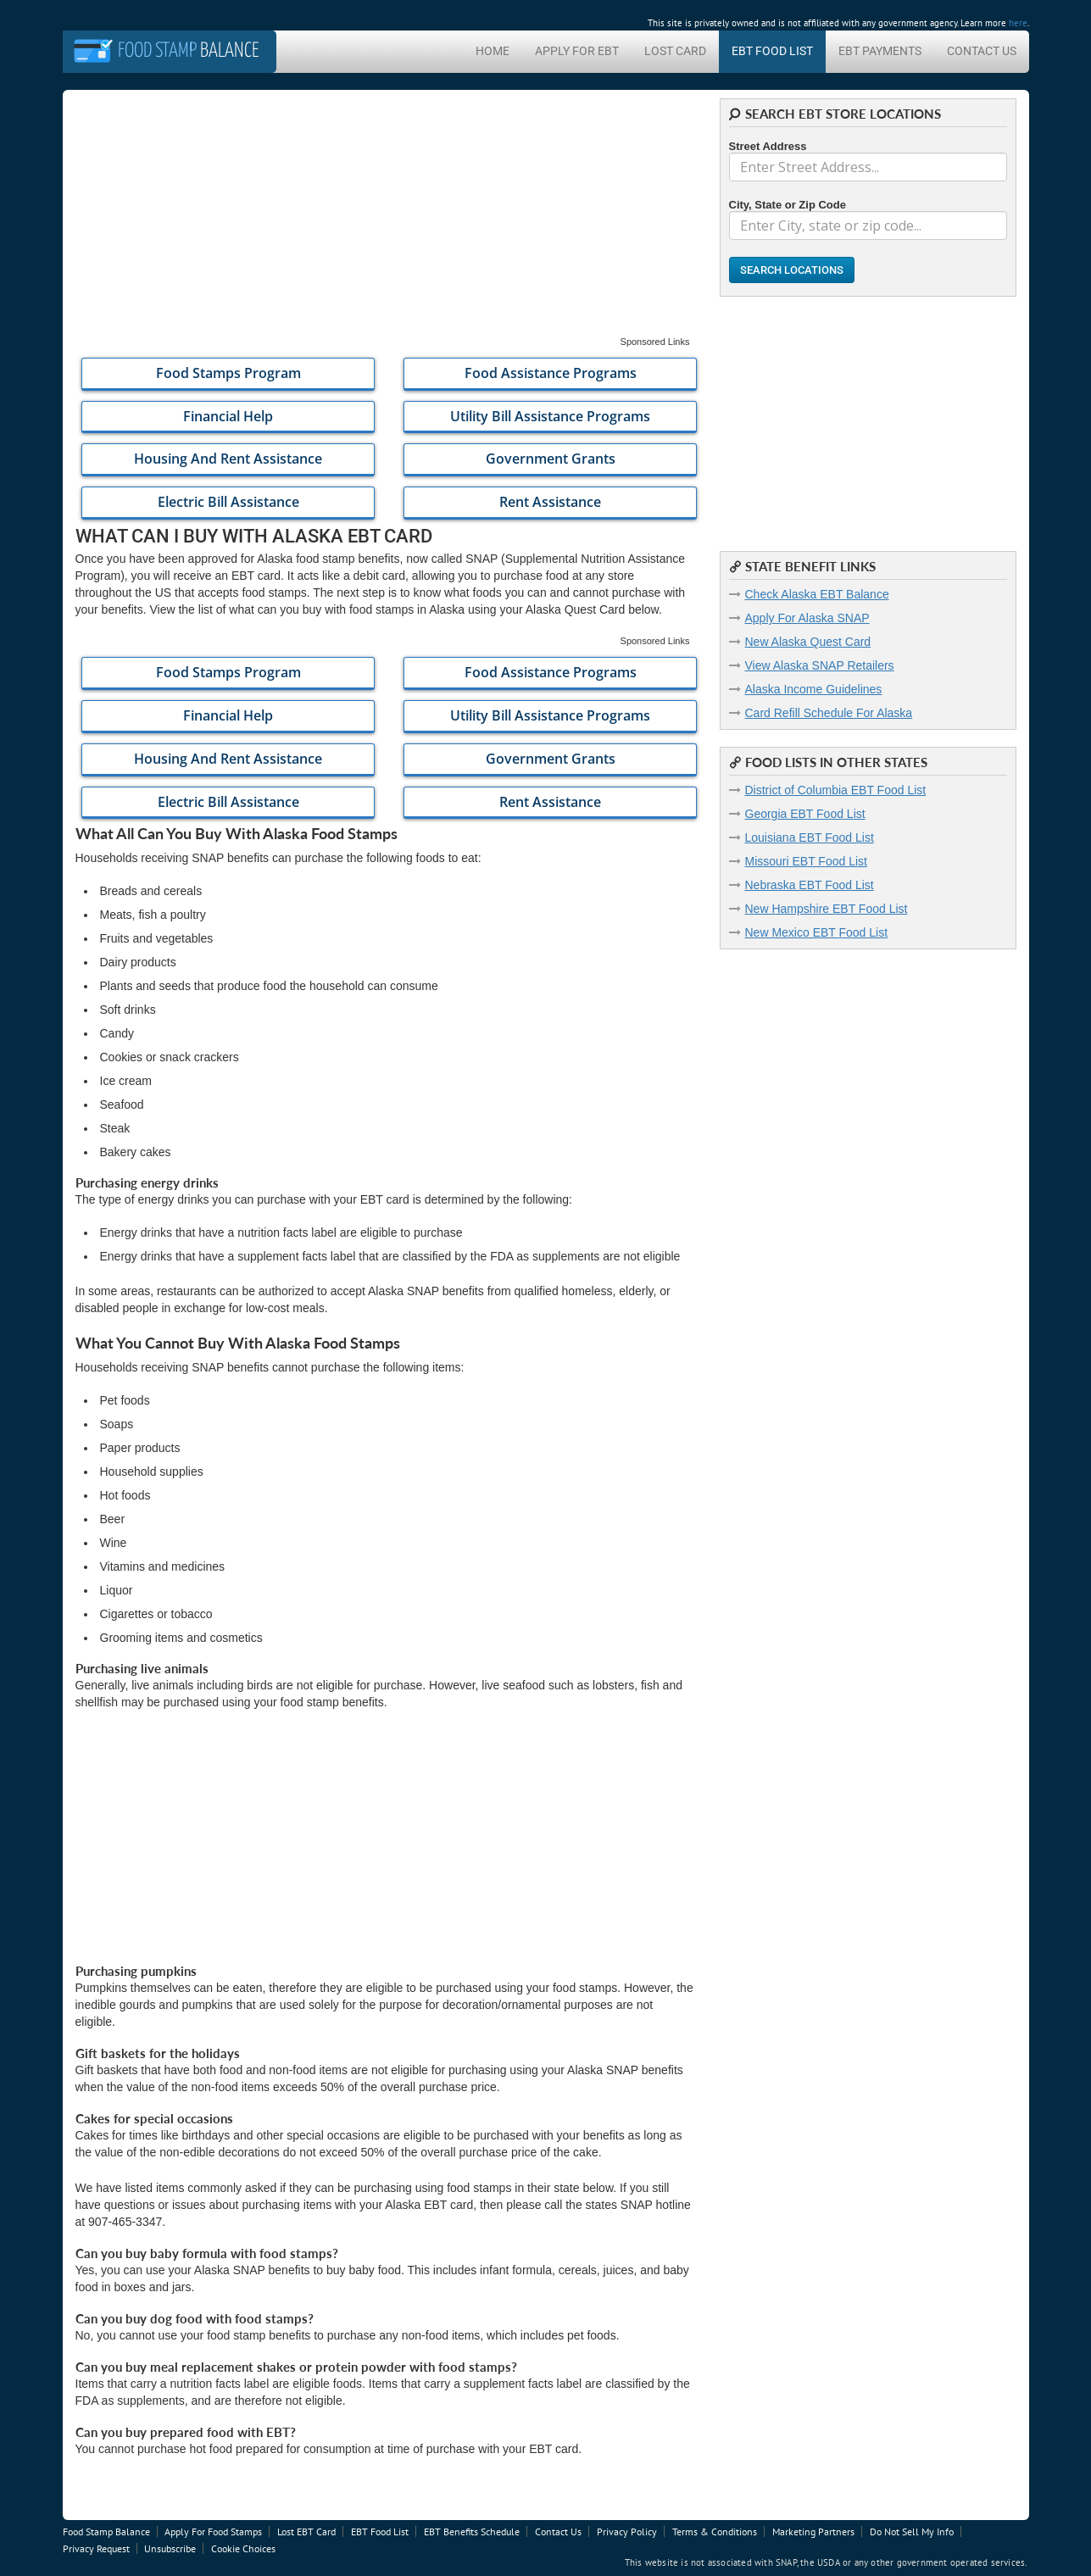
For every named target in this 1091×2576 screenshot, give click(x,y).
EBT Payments (879, 51)
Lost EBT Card (306, 2531)
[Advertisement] (384, 217)
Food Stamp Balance (106, 2531)
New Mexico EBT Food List (816, 932)
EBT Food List (772, 51)
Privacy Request (96, 2548)
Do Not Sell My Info (912, 2531)
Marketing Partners (813, 2531)
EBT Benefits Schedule (472, 2531)
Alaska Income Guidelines (813, 689)
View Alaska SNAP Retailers (819, 665)
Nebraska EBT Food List (809, 885)
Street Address (768, 146)
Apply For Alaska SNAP (807, 618)
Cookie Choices (243, 2548)
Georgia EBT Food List (805, 814)
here (1018, 23)
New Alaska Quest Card (808, 641)
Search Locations (791, 270)
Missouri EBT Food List (806, 861)
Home (492, 51)
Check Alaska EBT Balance (817, 594)
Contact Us (981, 51)
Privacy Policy (627, 2531)
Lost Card (675, 51)
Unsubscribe (170, 2548)
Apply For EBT (577, 51)
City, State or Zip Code (787, 204)
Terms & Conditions (714, 2531)
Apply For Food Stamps (213, 2531)
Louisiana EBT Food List (809, 837)
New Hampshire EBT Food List (826, 908)
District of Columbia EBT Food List (836, 790)
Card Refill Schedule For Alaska (829, 713)
